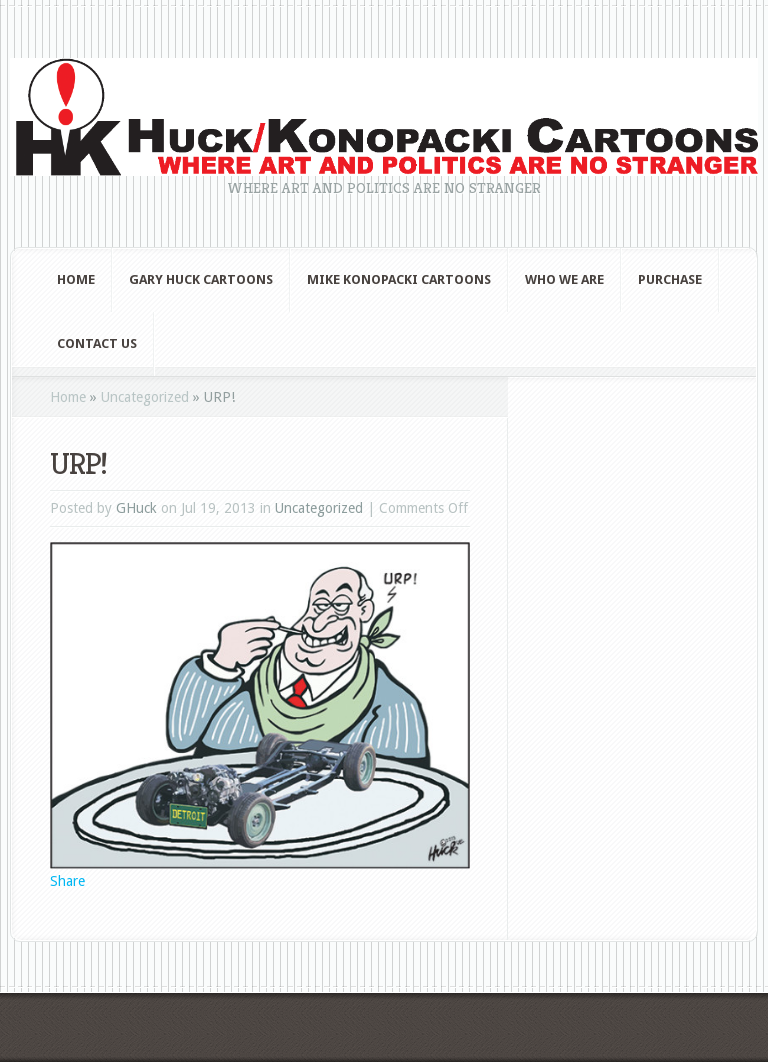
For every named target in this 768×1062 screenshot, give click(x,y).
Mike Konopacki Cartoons (399, 279)
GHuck (136, 508)
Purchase (670, 279)
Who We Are (564, 279)
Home (76, 279)
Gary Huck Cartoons (201, 279)
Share (67, 881)
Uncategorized (145, 397)
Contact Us (97, 343)
